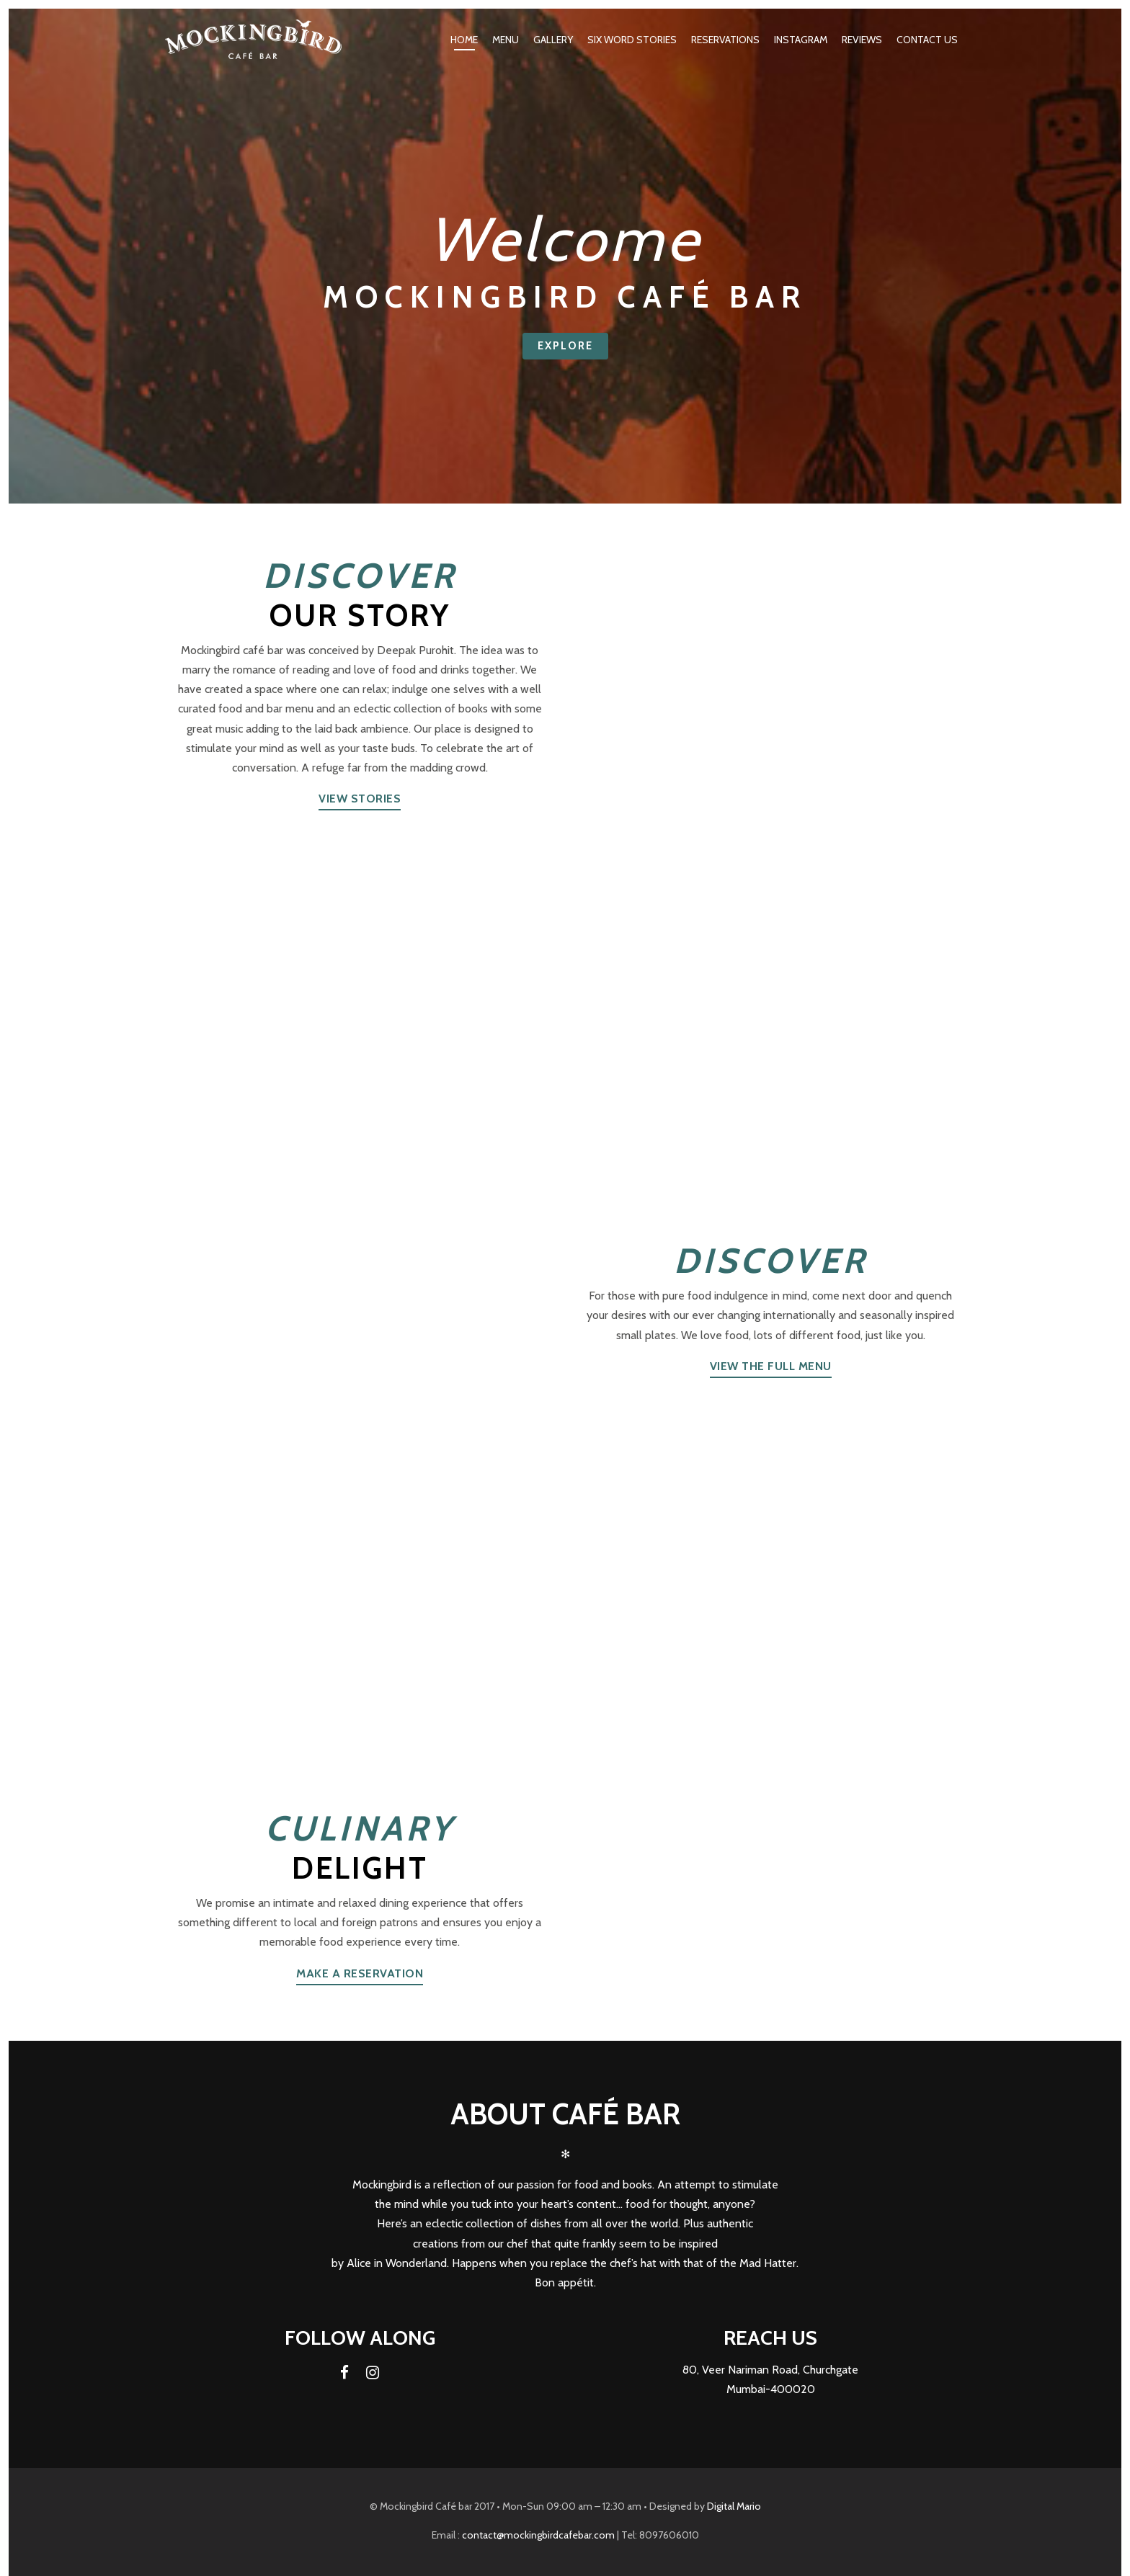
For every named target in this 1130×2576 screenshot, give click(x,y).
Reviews (862, 39)
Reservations (725, 39)
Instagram (800, 39)
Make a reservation (359, 1973)
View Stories (360, 798)
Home (464, 39)
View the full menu (771, 1366)
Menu (505, 39)
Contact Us (927, 39)
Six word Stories (632, 39)
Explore (565, 345)
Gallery (553, 39)
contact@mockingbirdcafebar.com (538, 2534)
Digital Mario (734, 2506)
